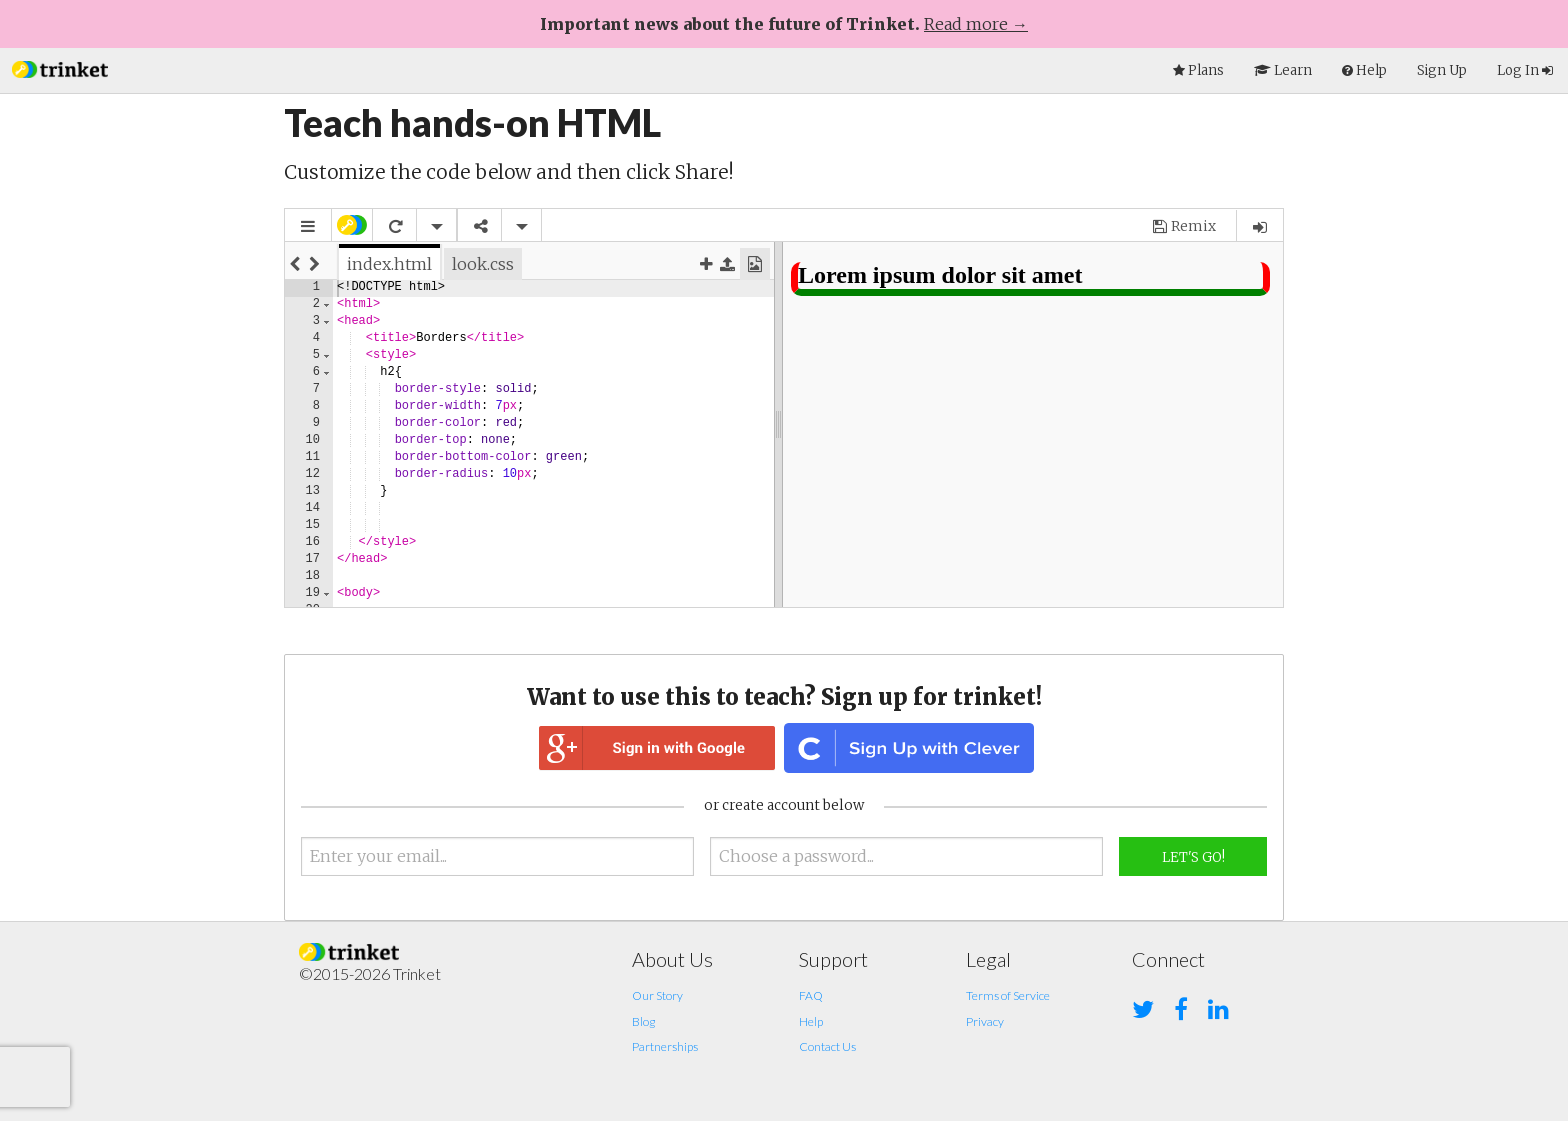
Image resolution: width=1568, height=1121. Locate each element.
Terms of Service (1008, 995)
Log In (1525, 70)
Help (811, 1021)
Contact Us (827, 1046)
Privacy (985, 1021)
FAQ (811, 995)
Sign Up (1442, 70)
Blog (643, 1021)
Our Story (657, 995)
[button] (60, 67)
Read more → (976, 24)
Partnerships (665, 1046)
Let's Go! (1193, 857)
